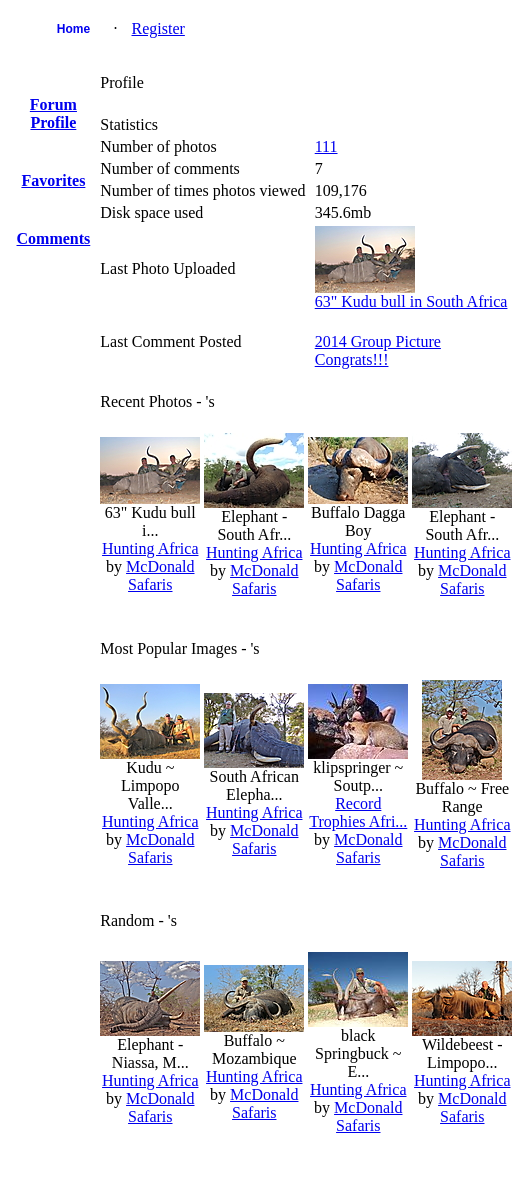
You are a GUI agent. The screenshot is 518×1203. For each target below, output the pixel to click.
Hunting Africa (150, 548)
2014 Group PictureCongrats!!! (378, 350)
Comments (54, 238)
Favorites (53, 180)
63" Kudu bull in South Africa (411, 301)
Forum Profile (53, 113)
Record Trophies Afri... (358, 812)
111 (326, 146)
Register (158, 28)
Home (73, 29)
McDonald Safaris (160, 575)
